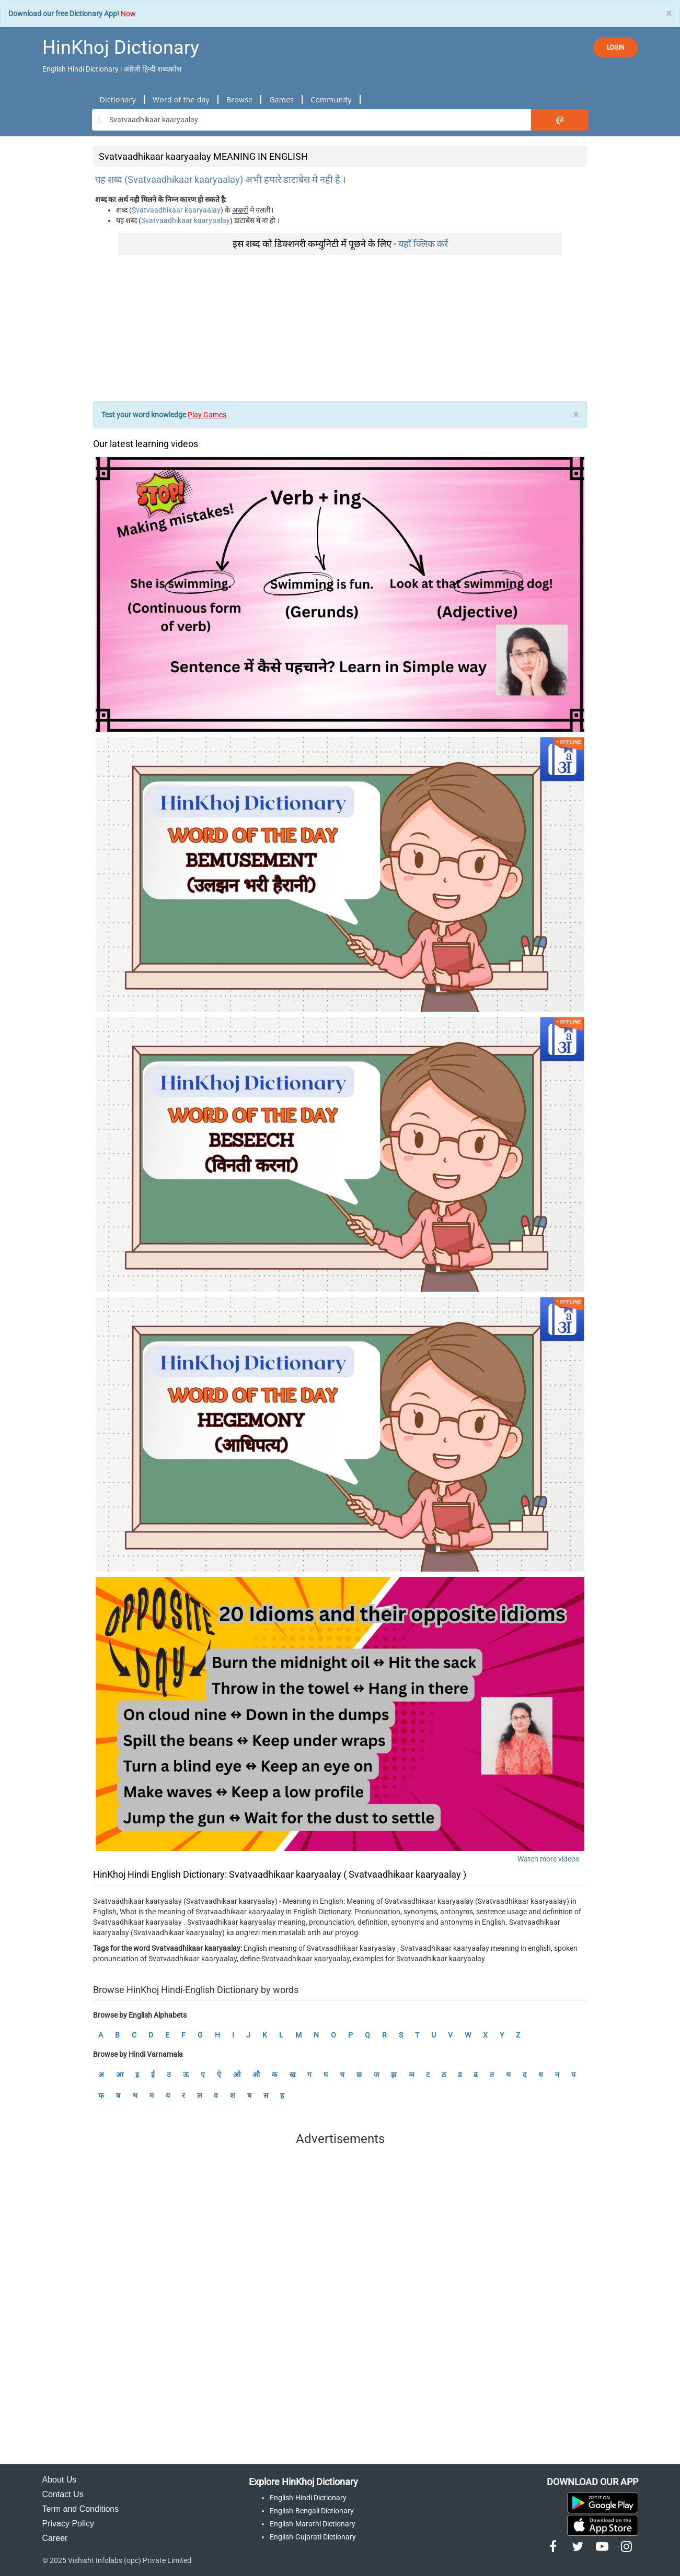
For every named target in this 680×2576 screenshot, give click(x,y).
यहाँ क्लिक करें (423, 243)
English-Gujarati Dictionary (313, 2537)
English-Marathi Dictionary (312, 2524)
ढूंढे (560, 119)
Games (281, 99)
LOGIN (616, 47)
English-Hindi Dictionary (308, 2497)
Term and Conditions (80, 2508)
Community (331, 99)
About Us (59, 2479)
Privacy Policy (68, 2523)
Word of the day (181, 99)
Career (55, 2538)
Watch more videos (548, 1859)
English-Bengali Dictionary (312, 2511)
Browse (239, 99)
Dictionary (118, 99)
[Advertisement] (340, 328)
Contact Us (63, 2494)
